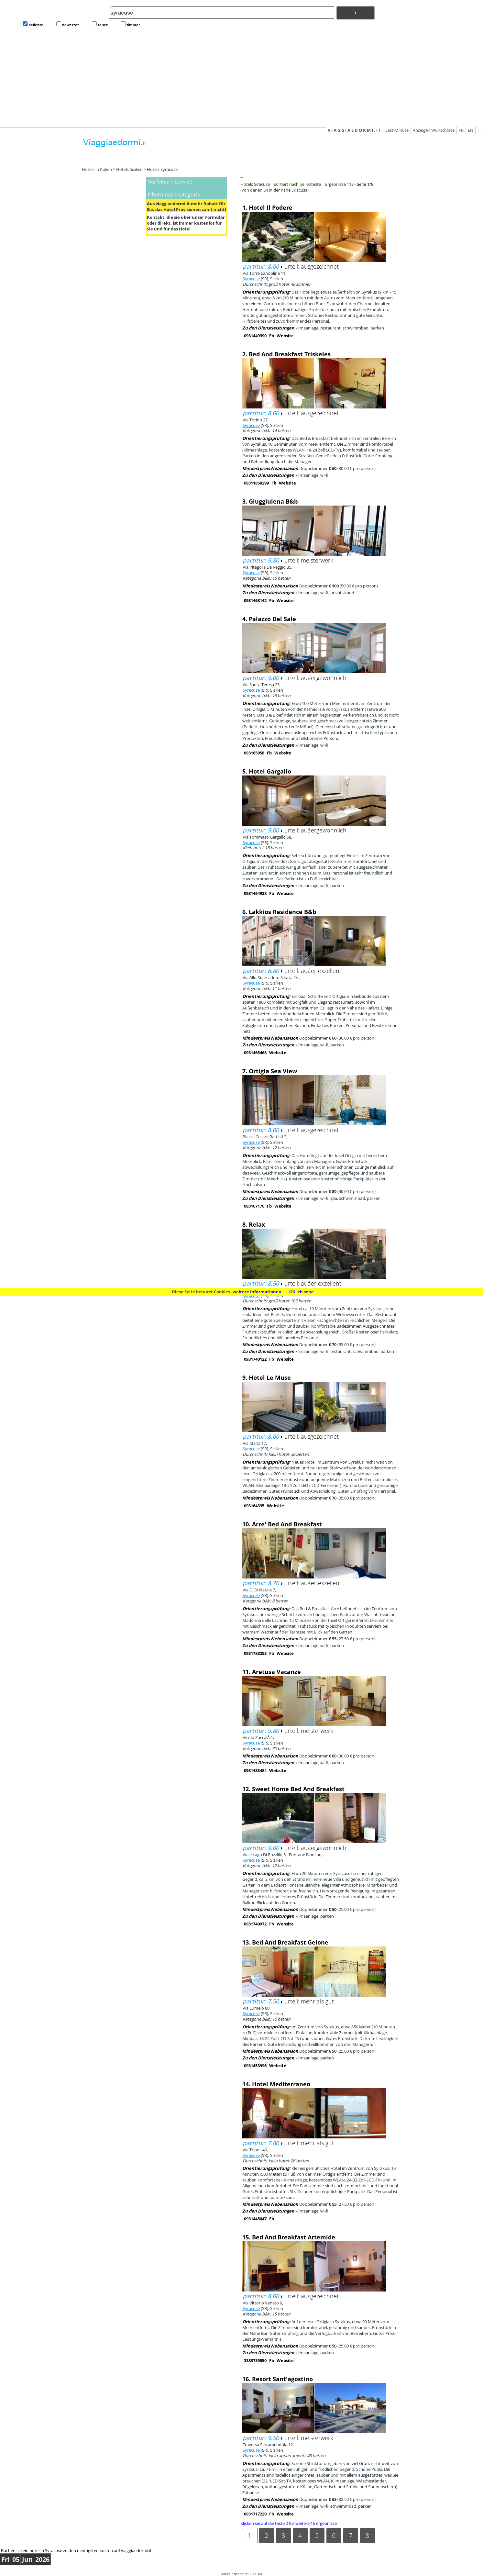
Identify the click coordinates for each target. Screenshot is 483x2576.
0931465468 (255, 1052)
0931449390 (255, 336)
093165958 (254, 753)
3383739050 (255, 2360)
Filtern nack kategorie (174, 194)
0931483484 (255, 1770)
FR (461, 130)
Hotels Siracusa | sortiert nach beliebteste (280, 184)
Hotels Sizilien (129, 169)
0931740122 (255, 1359)
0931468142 (255, 600)
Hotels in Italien (97, 169)
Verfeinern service (170, 181)
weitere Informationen (257, 1292)
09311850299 (256, 483)
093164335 (254, 1506)
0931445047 (255, 2219)
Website (285, 336)
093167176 (254, 1206)
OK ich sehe (301, 1292)
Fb (271, 336)
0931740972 (255, 1924)
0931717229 (255, 2514)
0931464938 (255, 893)
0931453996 (255, 2066)
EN (470, 130)
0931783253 (255, 1653)
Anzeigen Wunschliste (434, 130)
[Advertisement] (242, 77)
